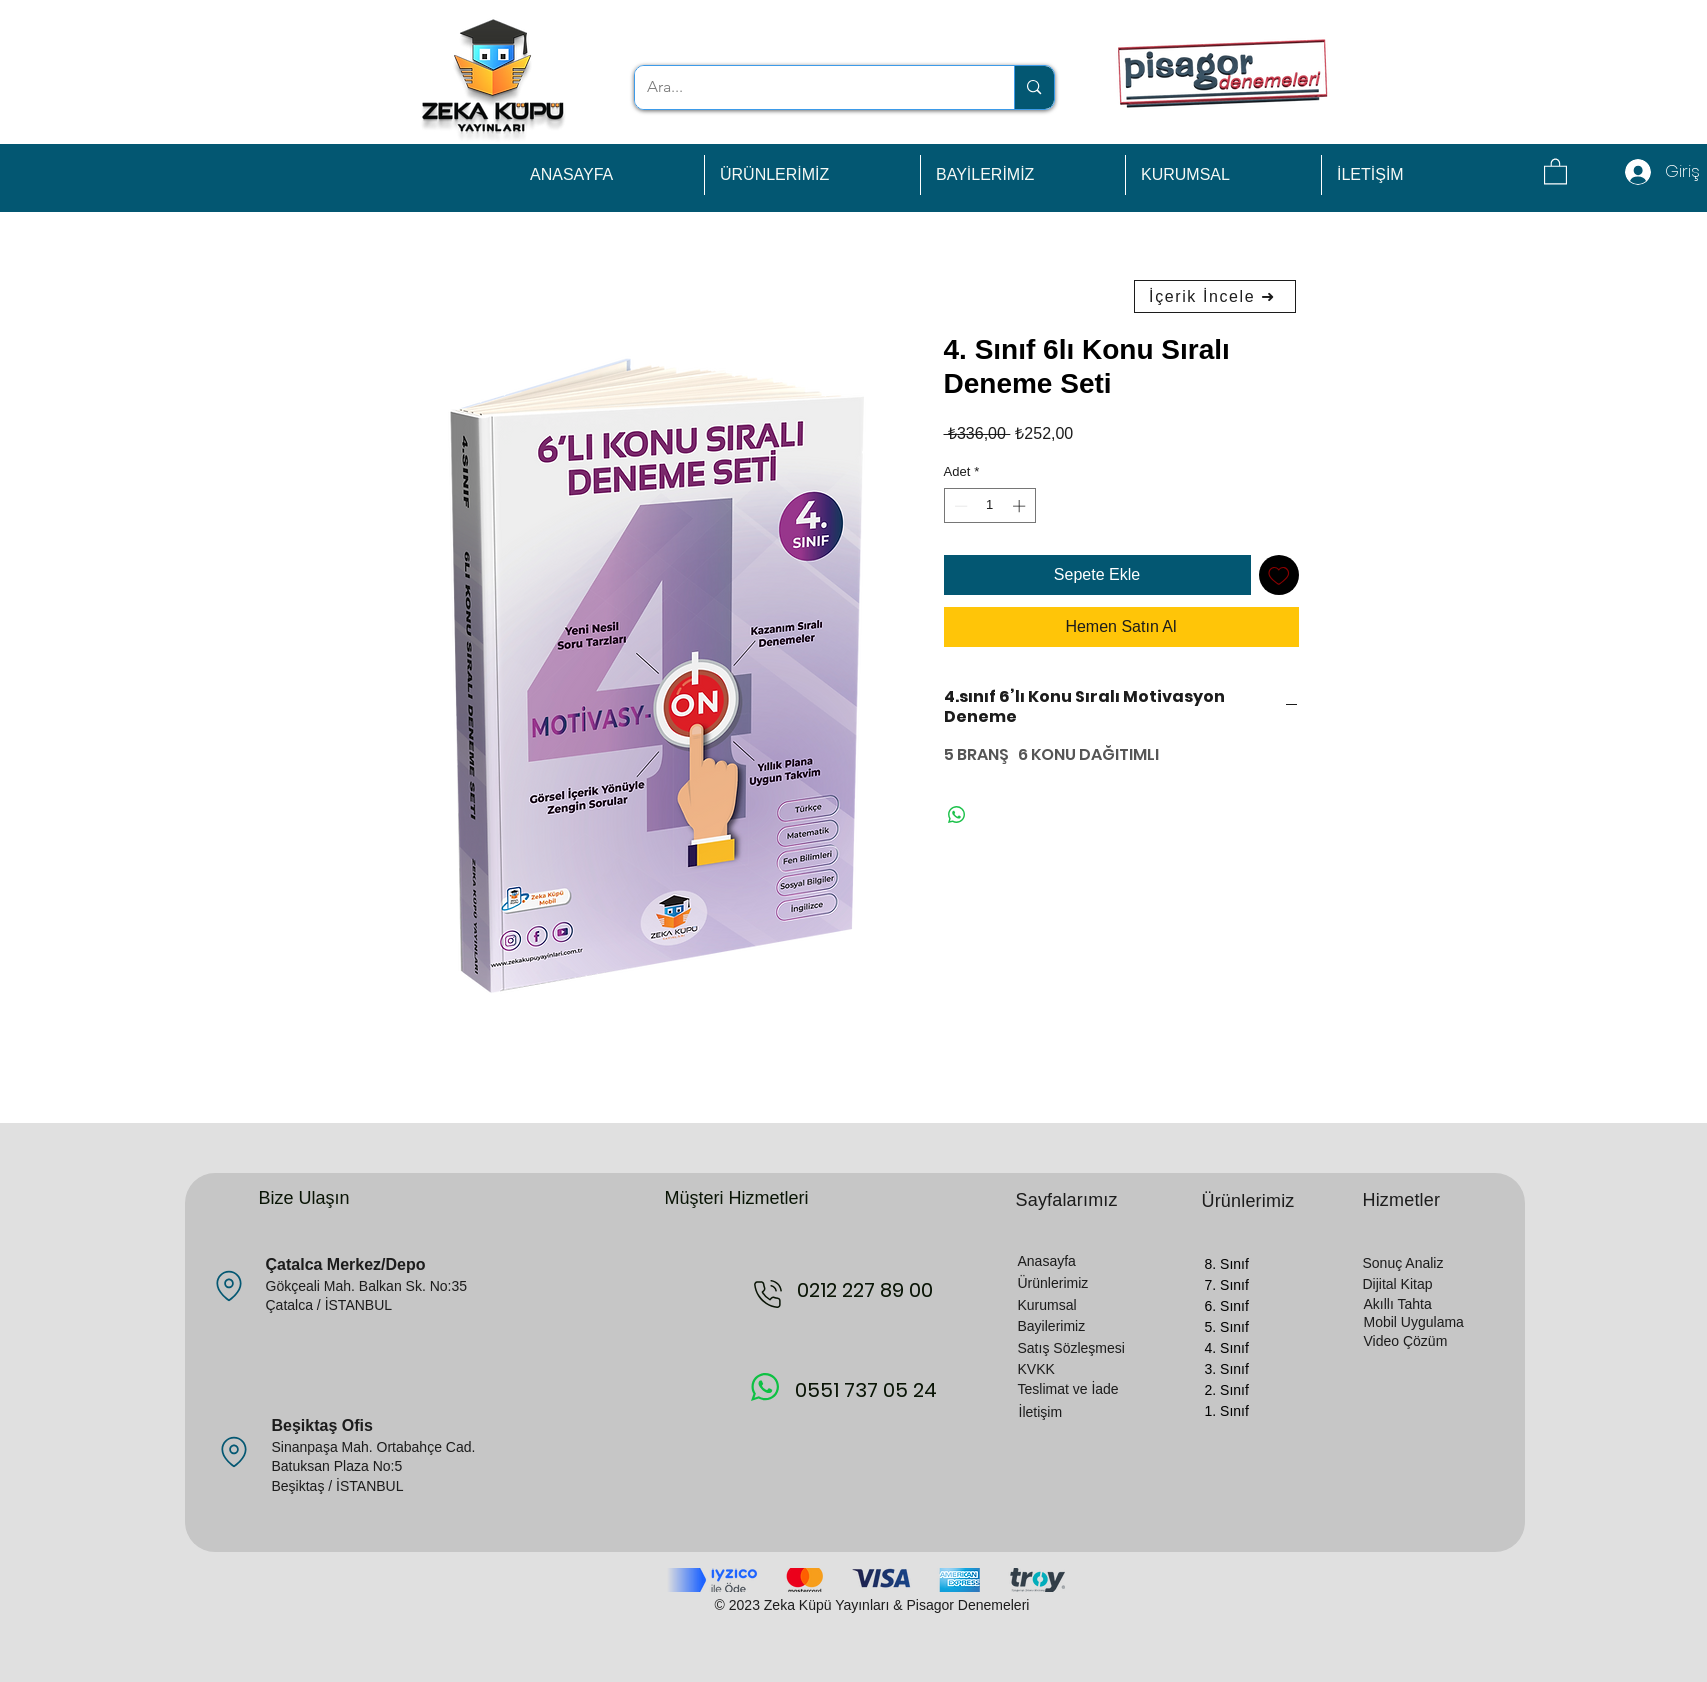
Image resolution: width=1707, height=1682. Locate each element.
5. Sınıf (1227, 1327)
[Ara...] (810, 87)
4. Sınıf (1227, 1348)
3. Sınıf (1227, 1369)
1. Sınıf (1227, 1411)
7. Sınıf (1227, 1285)
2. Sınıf (1227, 1390)
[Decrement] (959, 506)
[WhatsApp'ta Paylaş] (957, 815)
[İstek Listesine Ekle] (1279, 575)
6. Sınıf (1227, 1306)
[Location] (229, 1286)
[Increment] (1021, 506)
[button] (1555, 170)
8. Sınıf (1227, 1264)
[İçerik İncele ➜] (1215, 296)
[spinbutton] (989, 506)
